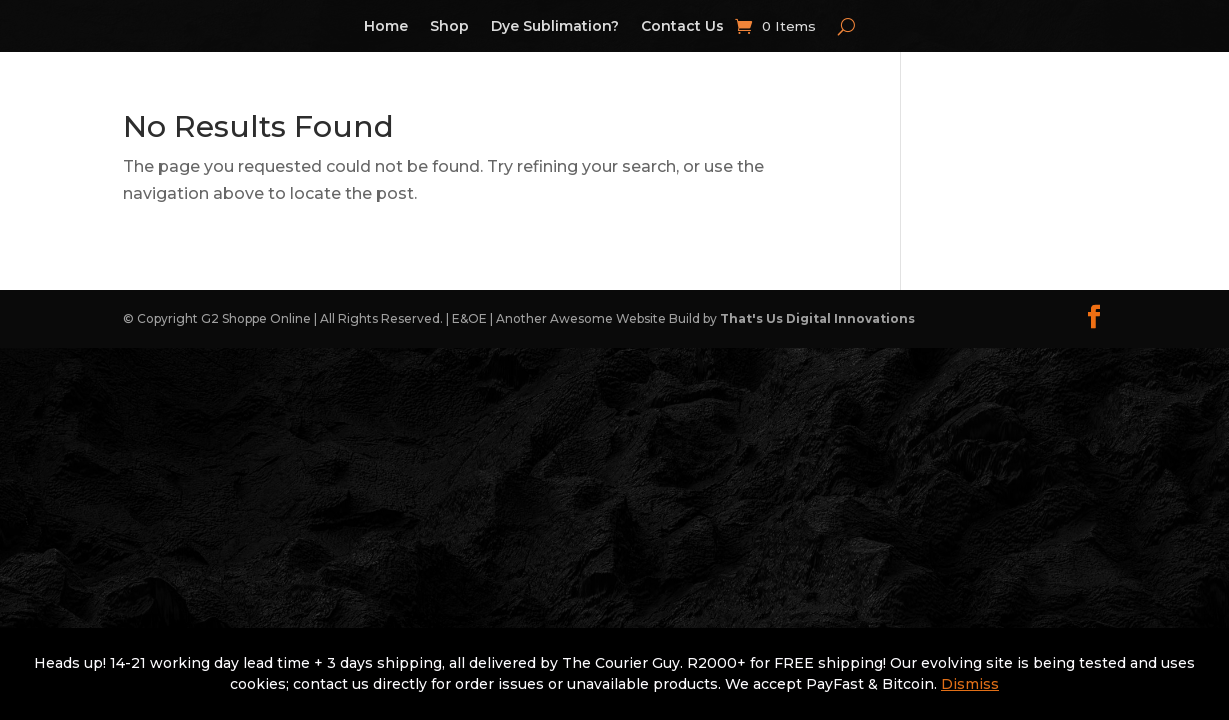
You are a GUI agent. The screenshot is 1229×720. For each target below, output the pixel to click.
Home (386, 27)
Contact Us (682, 27)
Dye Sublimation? (555, 27)
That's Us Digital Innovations (817, 318)
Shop (449, 27)
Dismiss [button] (970, 684)
